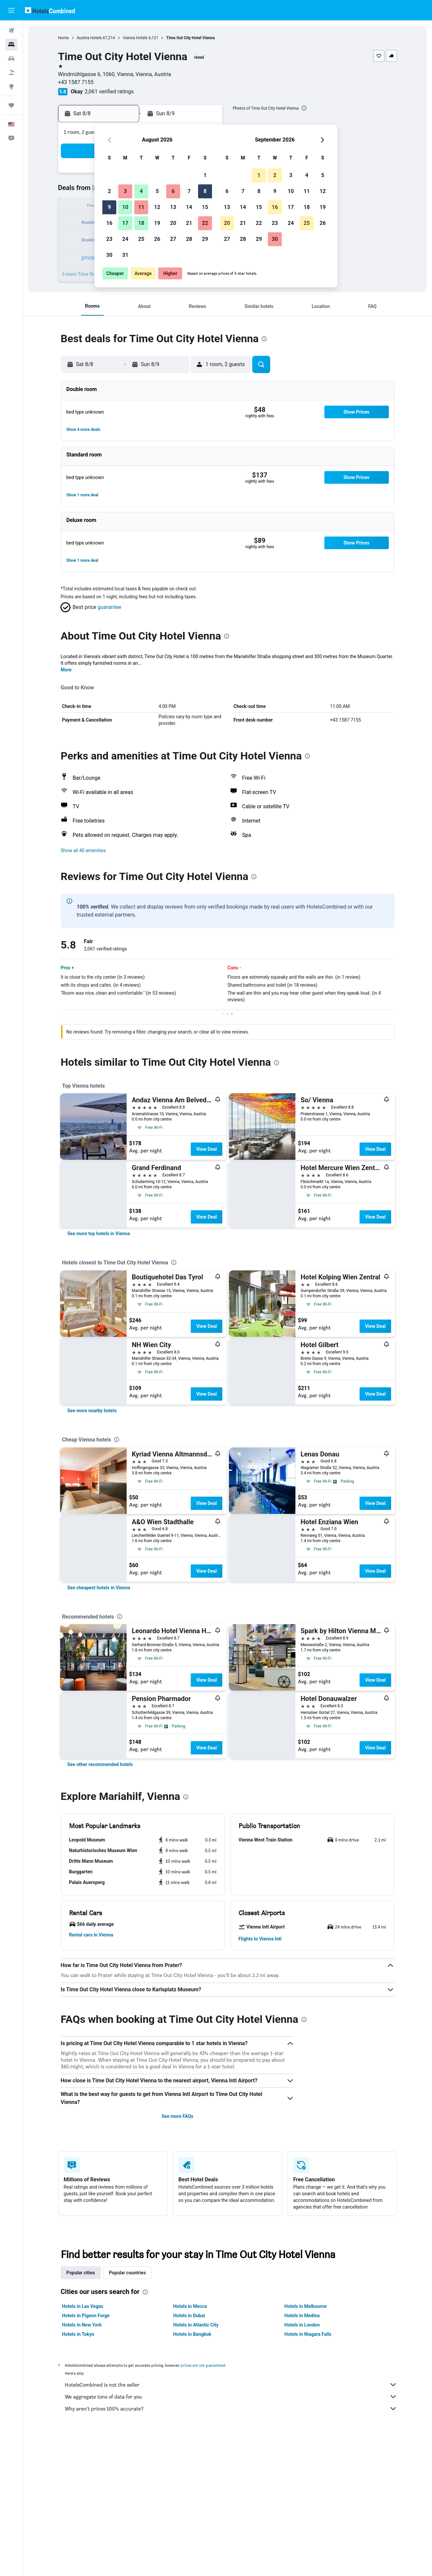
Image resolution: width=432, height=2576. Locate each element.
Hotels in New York (82, 2325)
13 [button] (173, 207)
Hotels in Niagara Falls (307, 2334)
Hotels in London (302, 2325)
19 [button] (157, 223)
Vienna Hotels (135, 38)
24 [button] (125, 239)
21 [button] (189, 223)
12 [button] (157, 207)
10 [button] (125, 207)
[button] (11, 10)
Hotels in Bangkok (192, 2334)
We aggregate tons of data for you (231, 2397)
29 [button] (205, 239)
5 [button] (157, 191)
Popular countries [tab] (127, 2272)
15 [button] (205, 207)
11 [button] (141, 207)
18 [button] (141, 223)
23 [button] (109, 239)
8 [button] (204, 191)
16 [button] (109, 223)
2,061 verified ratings (109, 91)
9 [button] (109, 207)
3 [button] (125, 191)
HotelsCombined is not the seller (231, 2385)
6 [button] (172, 191)
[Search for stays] (11, 44)
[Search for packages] (11, 72)
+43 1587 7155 (76, 82)
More (66, 669)
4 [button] (141, 191)
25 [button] (141, 239)
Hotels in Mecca (190, 2306)
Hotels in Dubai (189, 2315)
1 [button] (204, 175)
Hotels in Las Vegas (82, 2306)
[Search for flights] (11, 30)
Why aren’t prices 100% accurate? (231, 2409)
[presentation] (304, 108)
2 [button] (109, 191)
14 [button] (189, 207)
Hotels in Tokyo (78, 2334)
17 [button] (125, 223)
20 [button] (173, 223)
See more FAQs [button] (177, 2116)
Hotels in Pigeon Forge (86, 2315)
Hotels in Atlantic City (195, 2325)
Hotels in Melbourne (305, 2306)
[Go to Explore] (11, 86)
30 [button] (109, 255)
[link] (98, 1233)
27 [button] (173, 239)
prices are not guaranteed (203, 2365)
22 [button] (205, 223)
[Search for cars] (11, 58)
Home (63, 38)
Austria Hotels (89, 38)
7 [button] (188, 191)
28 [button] (189, 239)
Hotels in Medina (302, 2315)
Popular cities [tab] (80, 2272)
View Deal (206, 1149)
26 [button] (157, 239)
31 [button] (125, 255)
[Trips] (11, 105)
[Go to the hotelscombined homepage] (50, 10)
